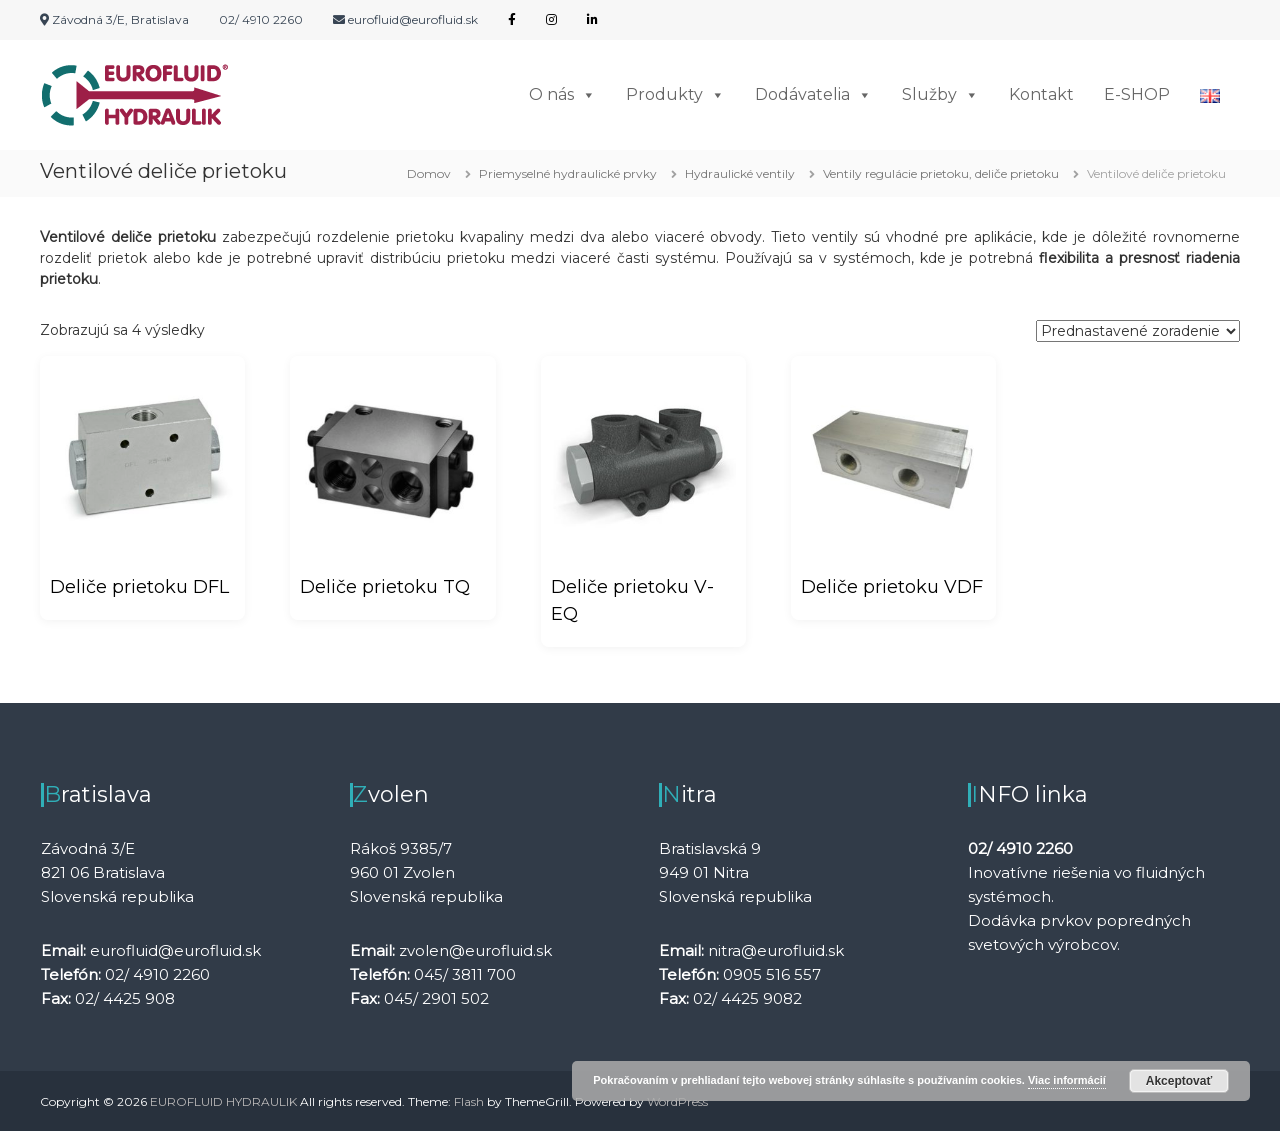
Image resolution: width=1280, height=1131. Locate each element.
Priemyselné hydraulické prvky (568, 173)
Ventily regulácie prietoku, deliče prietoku (941, 173)
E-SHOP (1137, 94)
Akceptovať (1179, 1081)
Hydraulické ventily (740, 173)
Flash (469, 1100)
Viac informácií (1067, 1080)
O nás (562, 95)
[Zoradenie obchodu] (1138, 331)
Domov (429, 173)
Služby (940, 95)
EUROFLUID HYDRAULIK (223, 1100)
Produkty (675, 95)
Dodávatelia (813, 95)
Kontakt (1041, 94)
